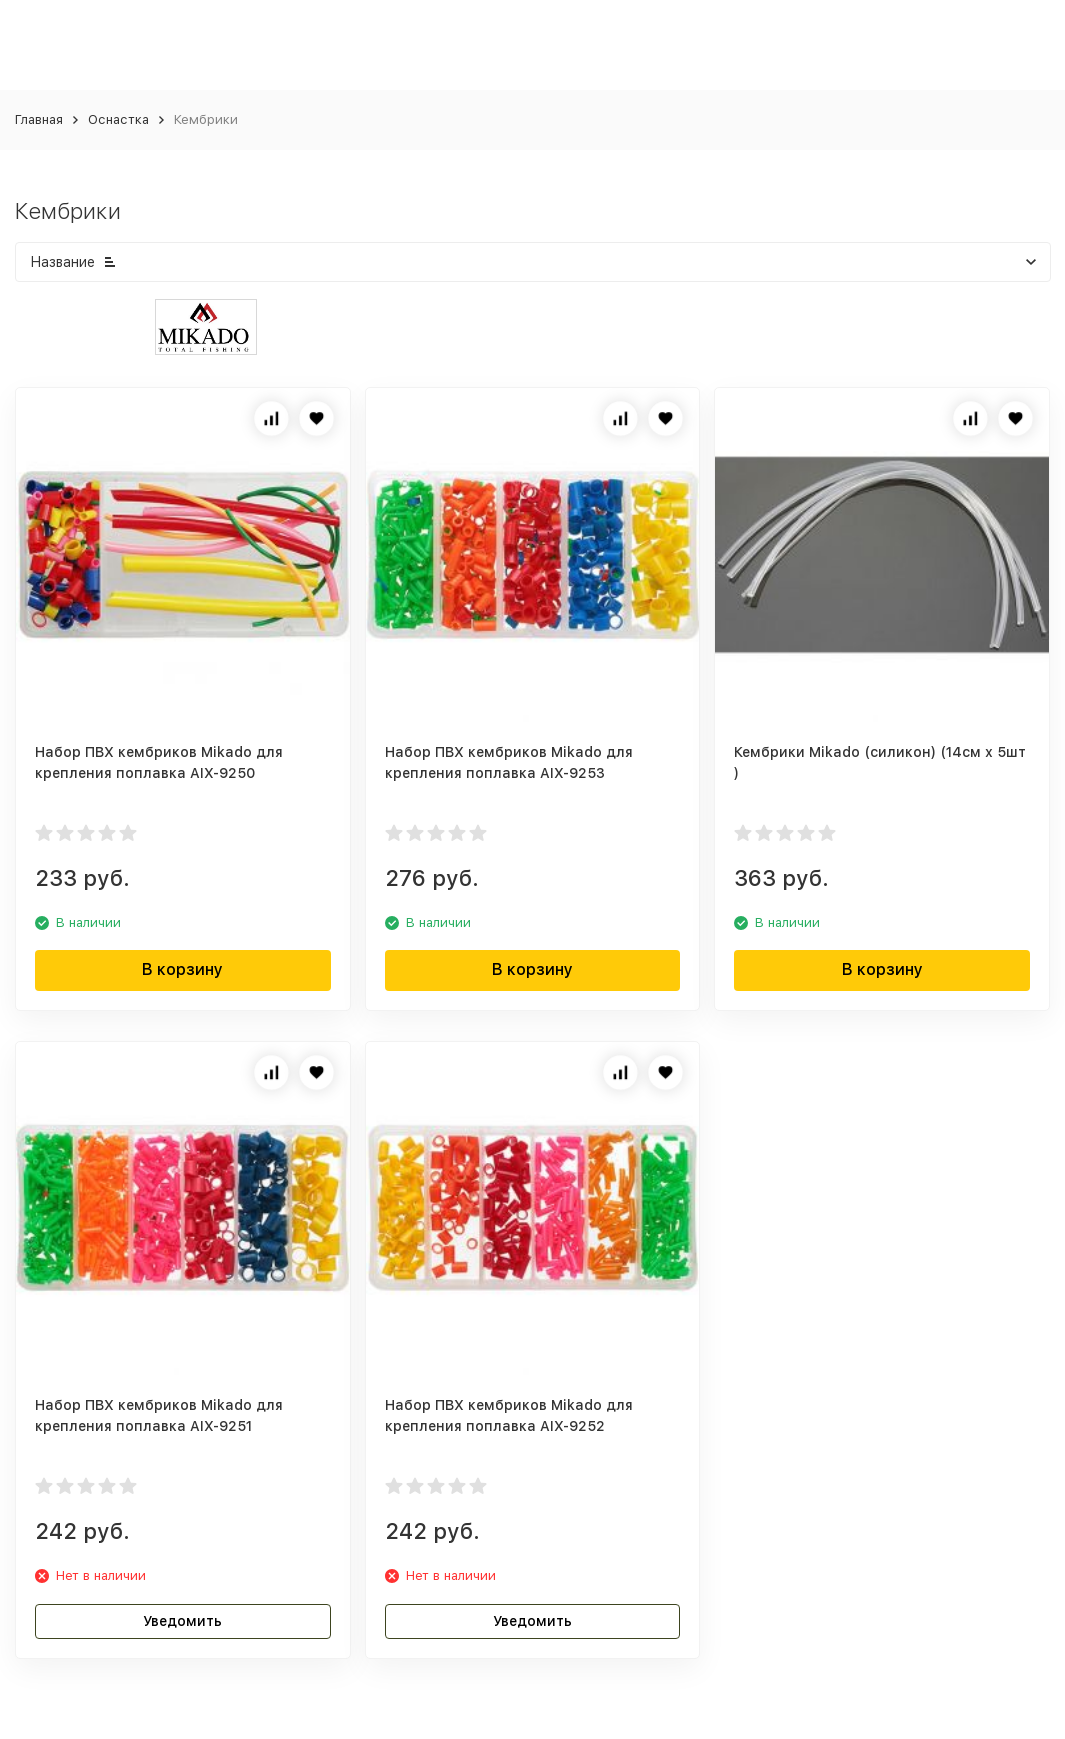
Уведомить (182, 1621)
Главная (39, 119)
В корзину (182, 969)
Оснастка (118, 119)
